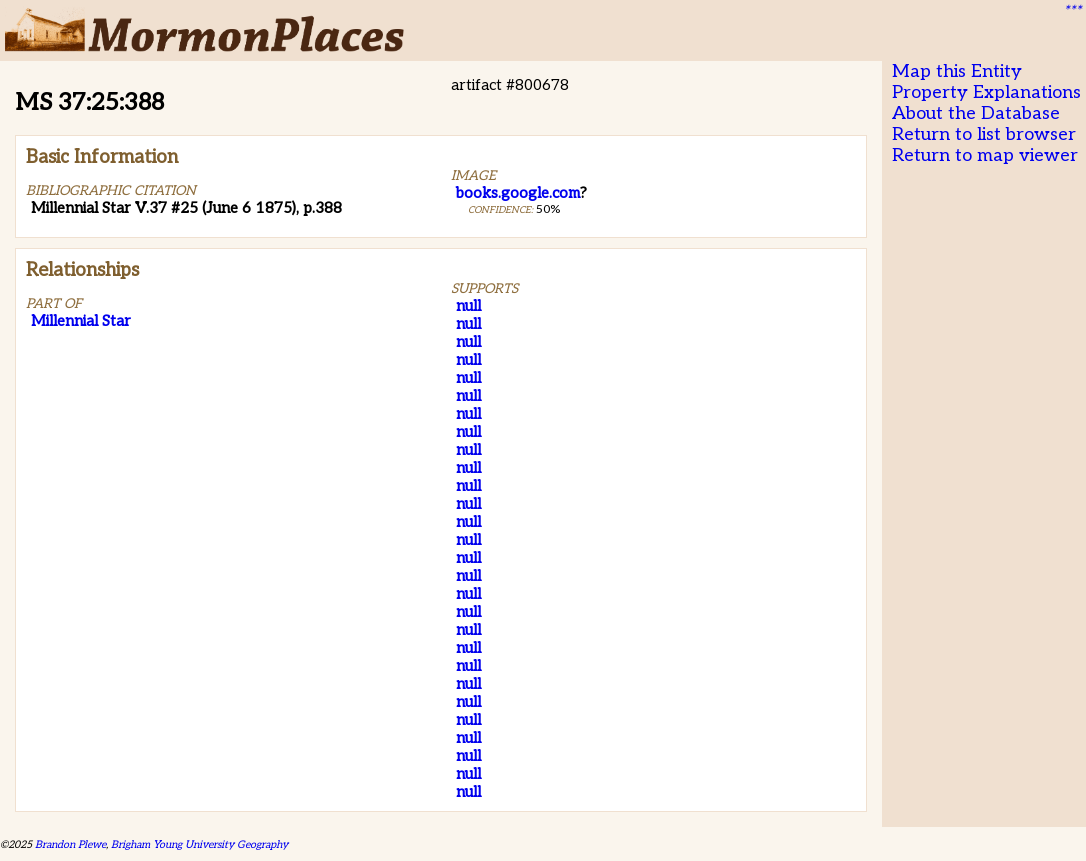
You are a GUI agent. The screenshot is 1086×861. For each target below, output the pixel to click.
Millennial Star (81, 321)
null (468, 306)
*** (1072, 11)
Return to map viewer (985, 155)
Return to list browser (984, 134)
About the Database (976, 113)
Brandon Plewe (70, 844)
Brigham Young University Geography (199, 844)
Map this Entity (957, 71)
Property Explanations (986, 92)
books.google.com (518, 193)
